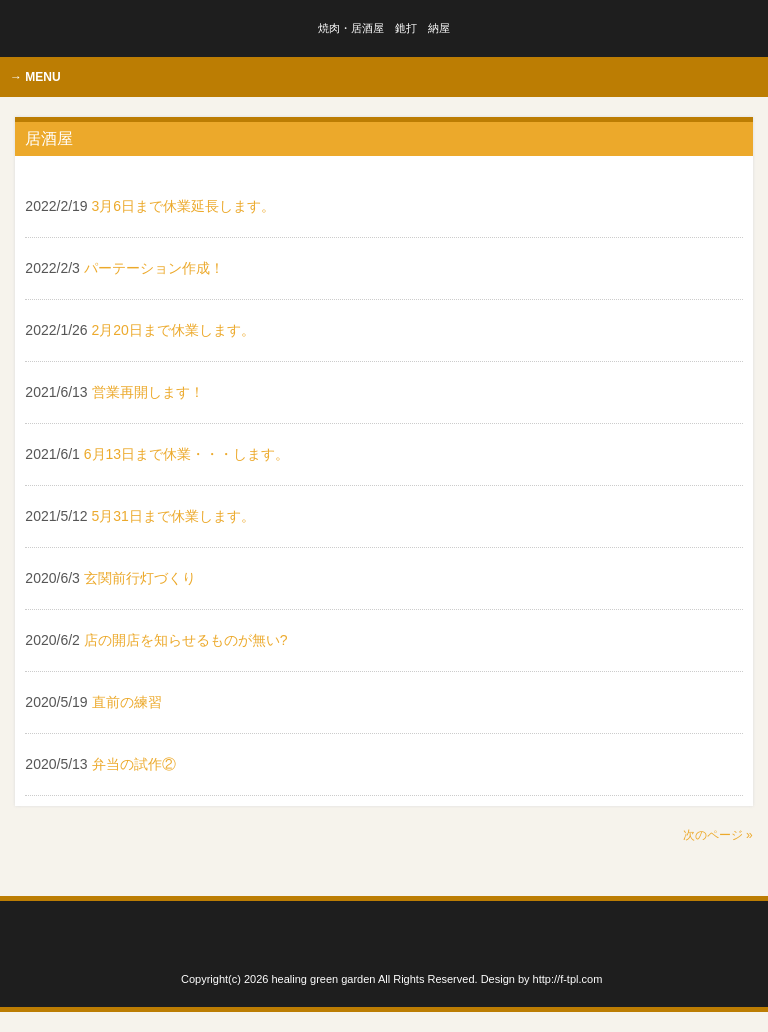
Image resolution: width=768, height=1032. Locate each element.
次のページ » (718, 835)
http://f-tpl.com (568, 979)
